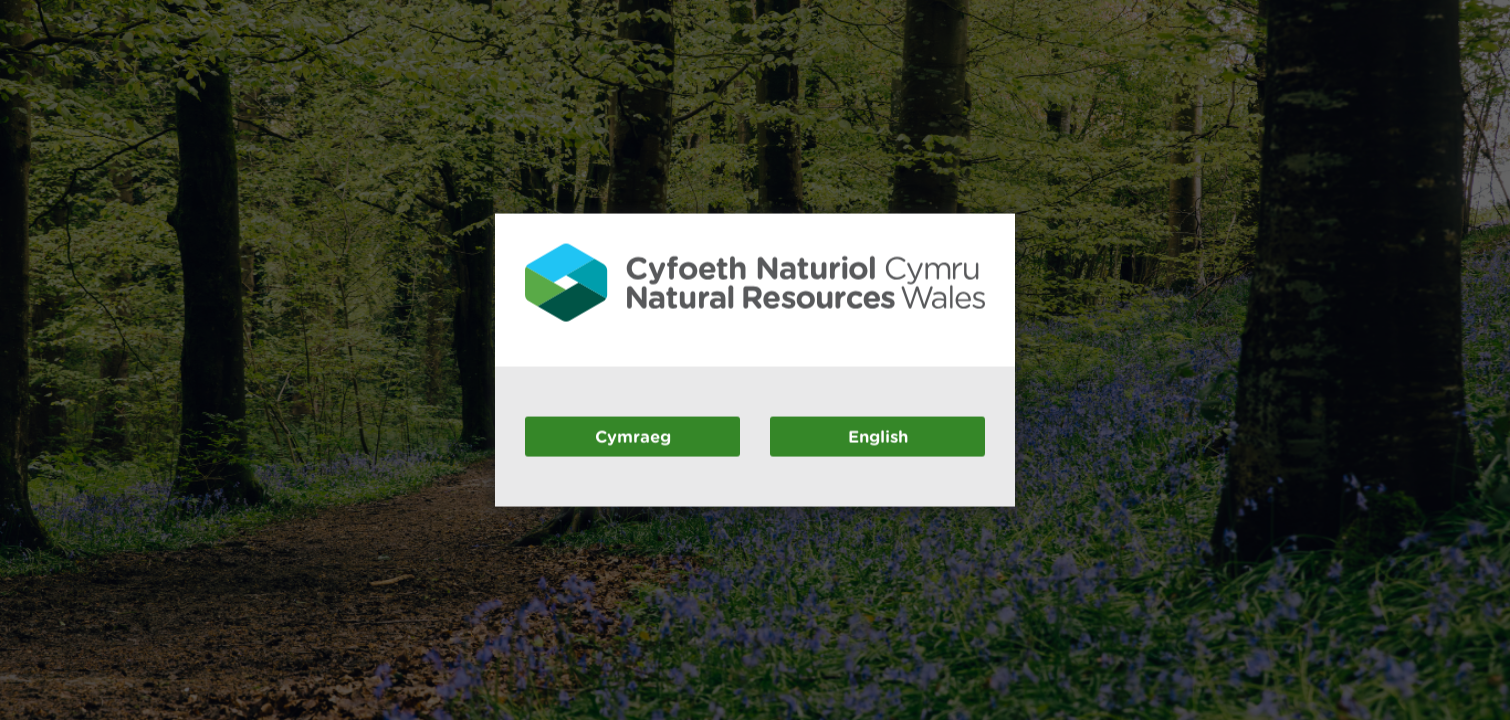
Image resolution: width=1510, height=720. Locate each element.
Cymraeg (633, 435)
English (878, 435)
